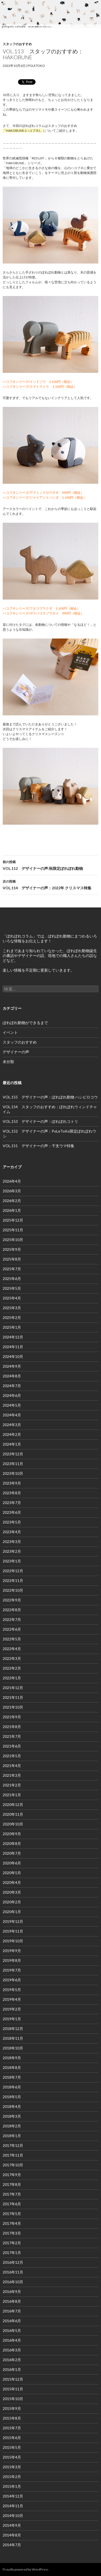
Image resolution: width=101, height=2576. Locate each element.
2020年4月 (12, 1882)
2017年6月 (12, 2204)
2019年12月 (13, 1921)
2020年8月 (12, 1843)
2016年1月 (12, 2369)
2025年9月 (12, 1249)
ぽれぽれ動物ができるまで (25, 1022)
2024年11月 (13, 1346)
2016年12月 (13, 2262)
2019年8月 (12, 1960)
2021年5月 (12, 1755)
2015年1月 (12, 2486)
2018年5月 (12, 2096)
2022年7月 (12, 1619)
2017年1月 (12, 2252)
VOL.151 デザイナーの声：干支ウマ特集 (38, 1145)
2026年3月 (12, 1191)
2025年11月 (13, 1230)
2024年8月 (12, 1376)
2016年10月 (13, 2281)
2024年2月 (12, 1434)
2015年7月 (12, 2428)
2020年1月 (12, 1911)
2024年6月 (12, 1395)
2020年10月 (13, 1824)
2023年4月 (12, 1531)
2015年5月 (12, 2447)
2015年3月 (12, 2467)
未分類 (8, 1061)
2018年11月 (13, 2038)
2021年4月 (12, 1765)
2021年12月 (13, 1687)
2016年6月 (12, 2320)
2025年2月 (12, 1317)
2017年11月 (13, 2155)
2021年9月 (12, 1717)
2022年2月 (12, 1668)
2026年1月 (12, 1210)
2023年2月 (12, 1551)
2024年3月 (12, 1424)
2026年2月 (12, 1200)
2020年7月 (12, 1853)
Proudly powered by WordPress (25, 2569)
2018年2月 (12, 2126)
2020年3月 (12, 1892)
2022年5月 (12, 1639)
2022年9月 (12, 1600)
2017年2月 (12, 2243)
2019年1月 (12, 2018)
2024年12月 (13, 1337)
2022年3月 (12, 1658)
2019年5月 (12, 1989)
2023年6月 (12, 1512)
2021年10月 (13, 1707)
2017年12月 (13, 2145)
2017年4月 (12, 2223)
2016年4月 (12, 2340)
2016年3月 (12, 2350)
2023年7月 (12, 1502)
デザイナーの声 (16, 1052)
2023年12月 (13, 1454)
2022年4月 (12, 1648)
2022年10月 (13, 1590)
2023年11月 (13, 1463)
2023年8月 (12, 1493)
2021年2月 (12, 1785)
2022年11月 (13, 1580)
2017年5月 (12, 2213)
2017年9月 (12, 2174)
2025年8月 (12, 1259)
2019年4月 (12, 1999)
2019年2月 (12, 2009)
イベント (10, 1032)
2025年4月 (12, 1298)
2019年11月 (13, 1931)
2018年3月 (12, 2116)
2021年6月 (12, 1746)
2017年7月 (12, 2194)
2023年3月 (12, 1541)
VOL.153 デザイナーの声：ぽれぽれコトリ (40, 1121)
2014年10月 (13, 2515)
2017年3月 (12, 2233)
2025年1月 (12, 1327)
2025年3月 (12, 1307)
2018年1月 (12, 2135)
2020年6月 (12, 1863)
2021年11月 (13, 1697)
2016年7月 (12, 2311)
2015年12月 (13, 2379)
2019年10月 (13, 1941)
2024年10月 (13, 1356)
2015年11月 (13, 2389)
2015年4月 (12, 2457)
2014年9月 (12, 2525)
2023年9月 (12, 1483)
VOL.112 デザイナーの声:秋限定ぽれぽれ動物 (50, 865)
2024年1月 (12, 1444)
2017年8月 (12, 2184)
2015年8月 (12, 2418)
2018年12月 (13, 2028)
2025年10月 (13, 1239)
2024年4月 (12, 1415)
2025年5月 (12, 1288)
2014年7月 (12, 2544)
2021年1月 (12, 1794)
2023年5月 (12, 1522)
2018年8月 (12, 2067)
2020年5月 (12, 1872)
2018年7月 (12, 2077)
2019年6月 (12, 1980)
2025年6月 (12, 1278)
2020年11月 (13, 1814)
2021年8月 (12, 1726)
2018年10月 (13, 2048)
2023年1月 (12, 1561)
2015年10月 (13, 2398)
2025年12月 (13, 1220)
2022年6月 (12, 1629)
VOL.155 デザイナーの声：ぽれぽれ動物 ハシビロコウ (50, 1097)
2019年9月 (12, 1950)
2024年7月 (12, 1385)
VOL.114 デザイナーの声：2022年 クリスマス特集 (50, 884)
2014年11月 (13, 2505)
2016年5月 (12, 2330)
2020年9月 (12, 1833)
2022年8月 (12, 1609)
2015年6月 (12, 2437)
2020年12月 (13, 1804)
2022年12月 (13, 1570)
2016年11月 (13, 2272)
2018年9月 (12, 2057)
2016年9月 (12, 2291)
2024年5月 (12, 1405)
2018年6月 (12, 2087)
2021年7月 (12, 1736)
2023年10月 (13, 1473)
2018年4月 (12, 2106)
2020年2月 (12, 1902)
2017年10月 (13, 2165)
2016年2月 (12, 2359)
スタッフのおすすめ (17, 44)
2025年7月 (12, 1268)
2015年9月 (12, 2408)
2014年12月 (13, 2496)
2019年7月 (12, 1970)
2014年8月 (12, 2535)
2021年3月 (12, 1775)
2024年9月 (12, 1366)
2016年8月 (12, 2301)
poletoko (36, 66)
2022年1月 (12, 1678)
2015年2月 (12, 2476)
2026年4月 (12, 1181)
